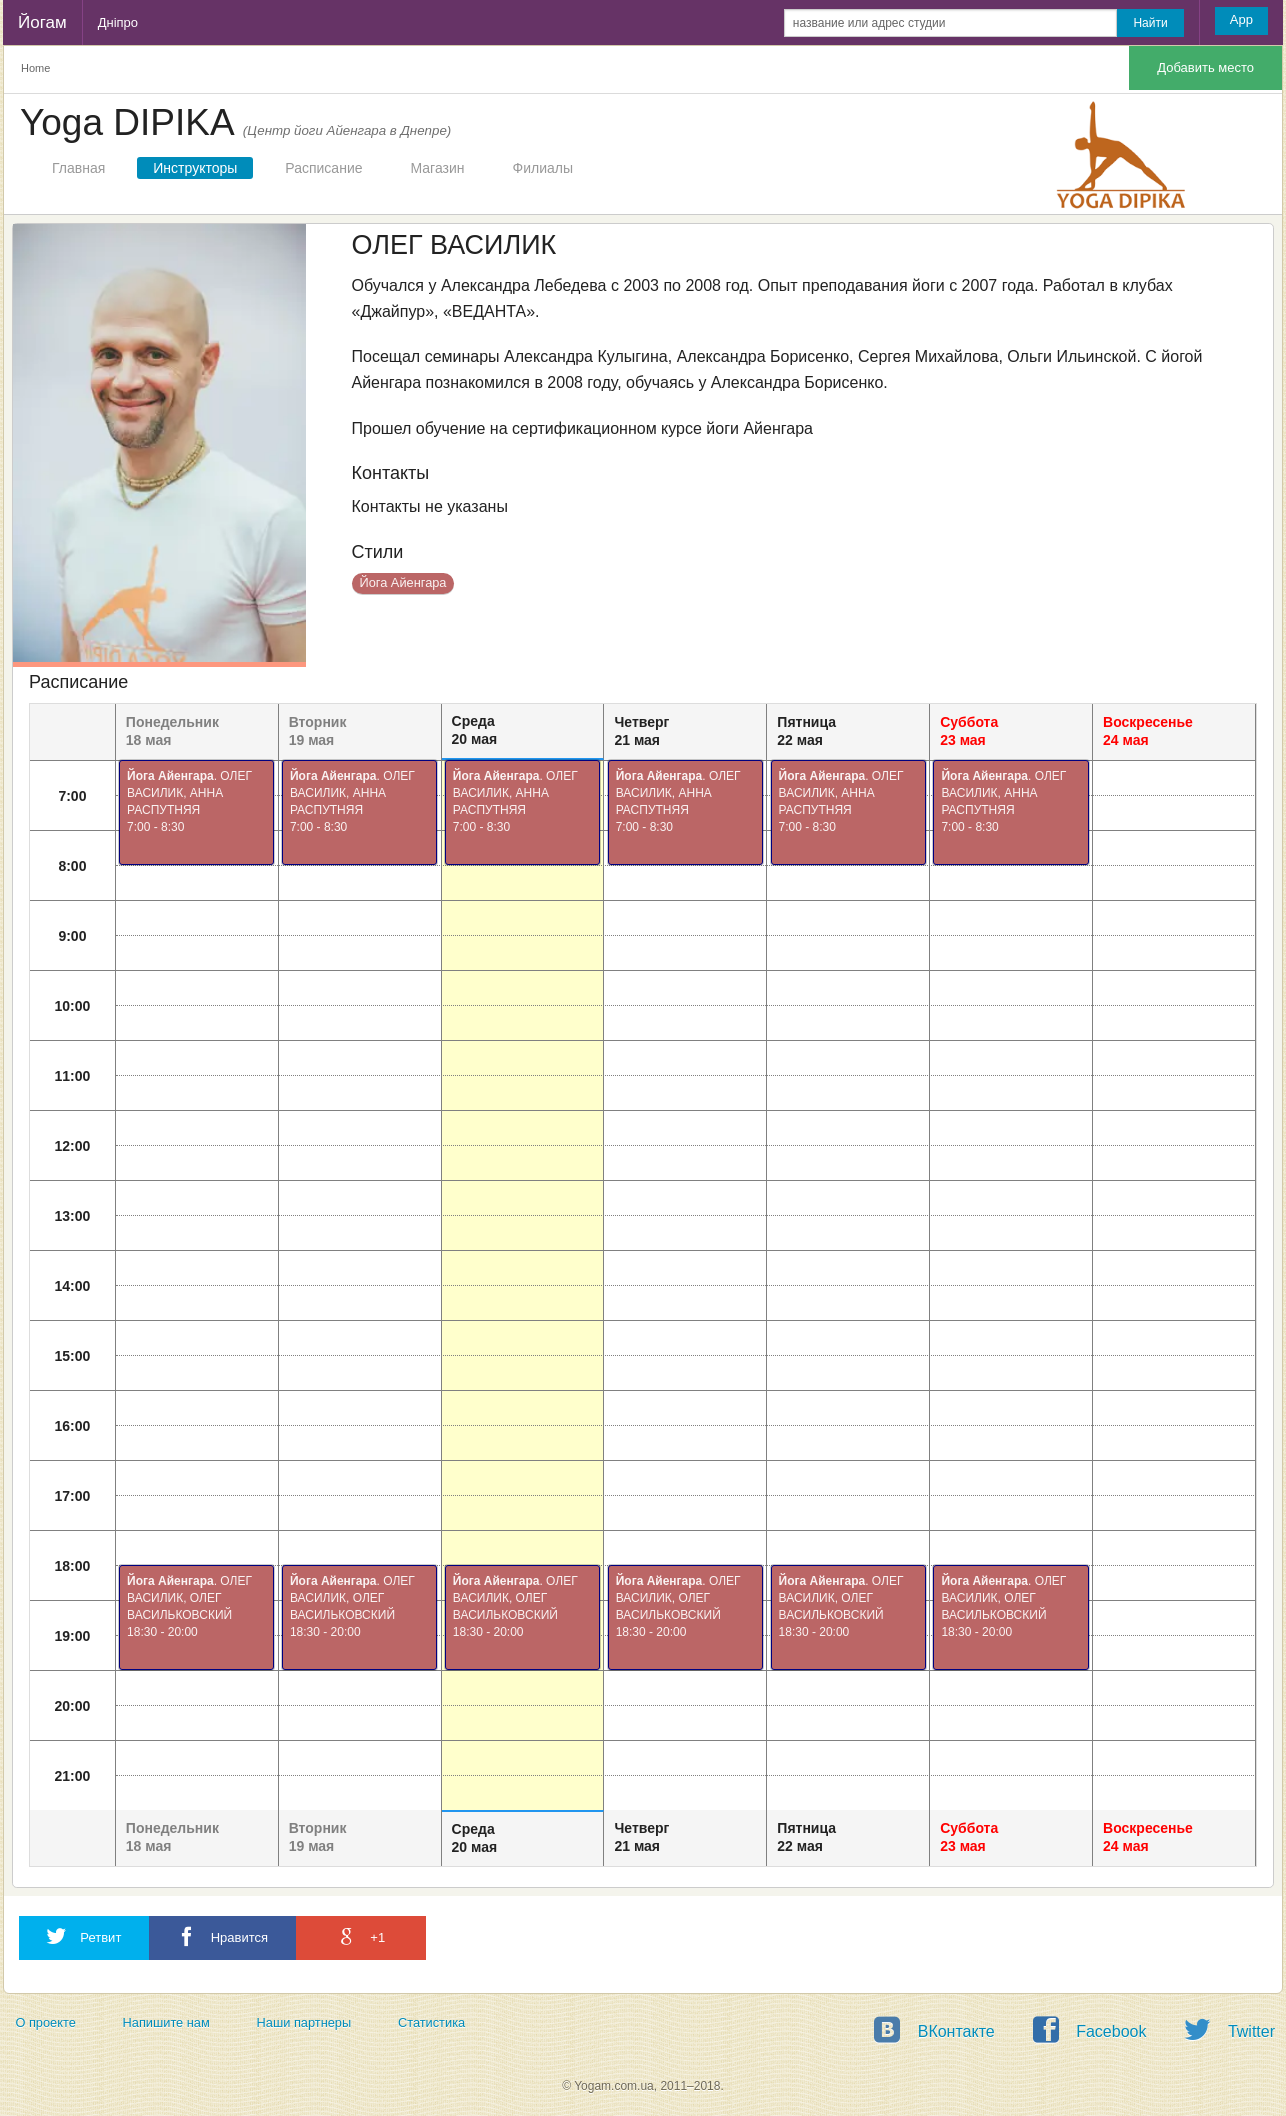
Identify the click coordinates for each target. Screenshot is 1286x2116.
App (1241, 19)
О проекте (45, 2022)
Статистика (431, 2022)
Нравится (222, 1936)
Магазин (438, 168)
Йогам (42, 22)
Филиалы (543, 168)
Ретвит (84, 1936)
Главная (78, 168)
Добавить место (1205, 67)
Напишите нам (166, 2022)
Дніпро (118, 22)
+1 (361, 1936)
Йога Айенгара (403, 582)
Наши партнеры (304, 2022)
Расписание (323, 168)
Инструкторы (195, 168)
